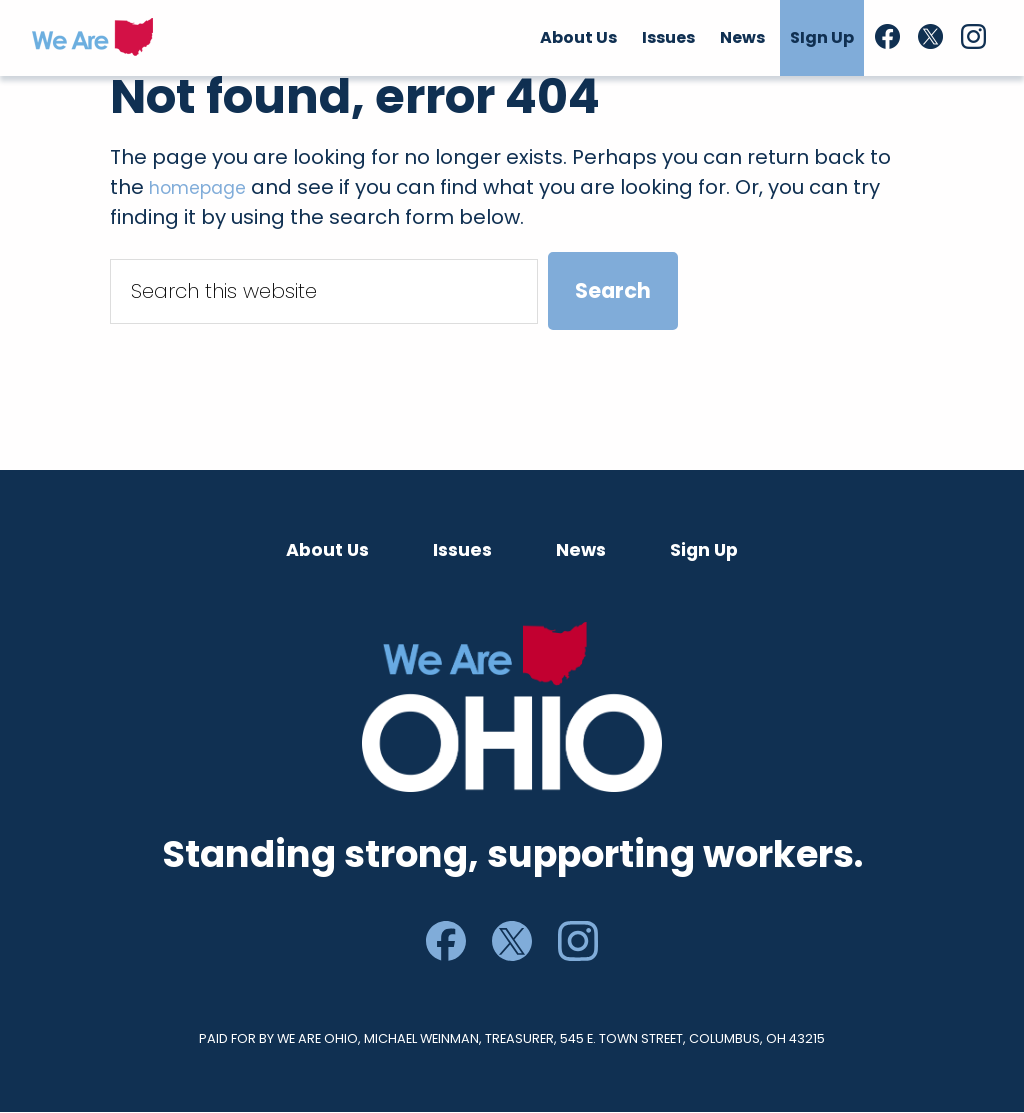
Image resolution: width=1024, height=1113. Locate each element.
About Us (327, 550)
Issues (462, 550)
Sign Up (704, 550)
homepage (206, 187)
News (581, 550)
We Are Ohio (92, 37)
